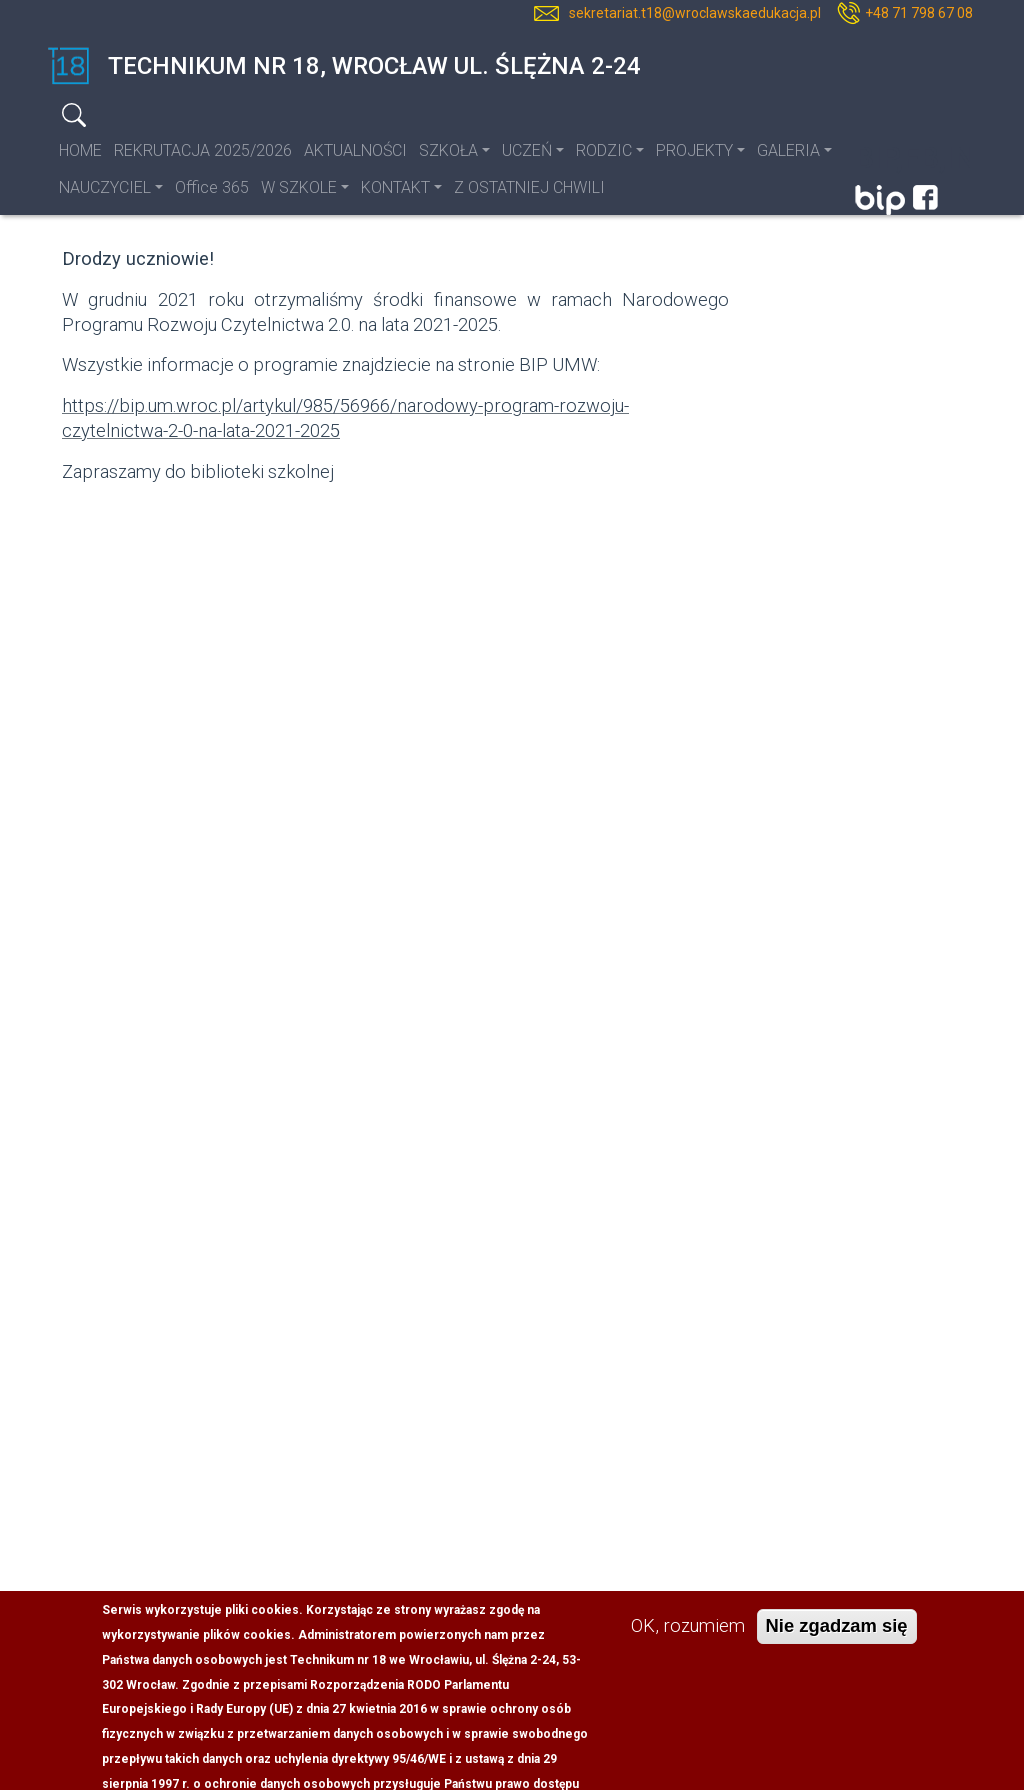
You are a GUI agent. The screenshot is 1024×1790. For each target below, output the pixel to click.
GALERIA (788, 150)
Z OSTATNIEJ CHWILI (529, 187)
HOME (80, 150)
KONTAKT (395, 187)
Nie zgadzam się (837, 1644)
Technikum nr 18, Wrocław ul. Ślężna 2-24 (344, 66)
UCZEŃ (527, 150)
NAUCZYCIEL (105, 187)
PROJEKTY (694, 150)
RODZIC (604, 150)
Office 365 (212, 187)
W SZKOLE (299, 187)
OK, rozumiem (688, 1644)
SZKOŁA (448, 150)
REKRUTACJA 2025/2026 (203, 150)
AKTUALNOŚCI (355, 150)
